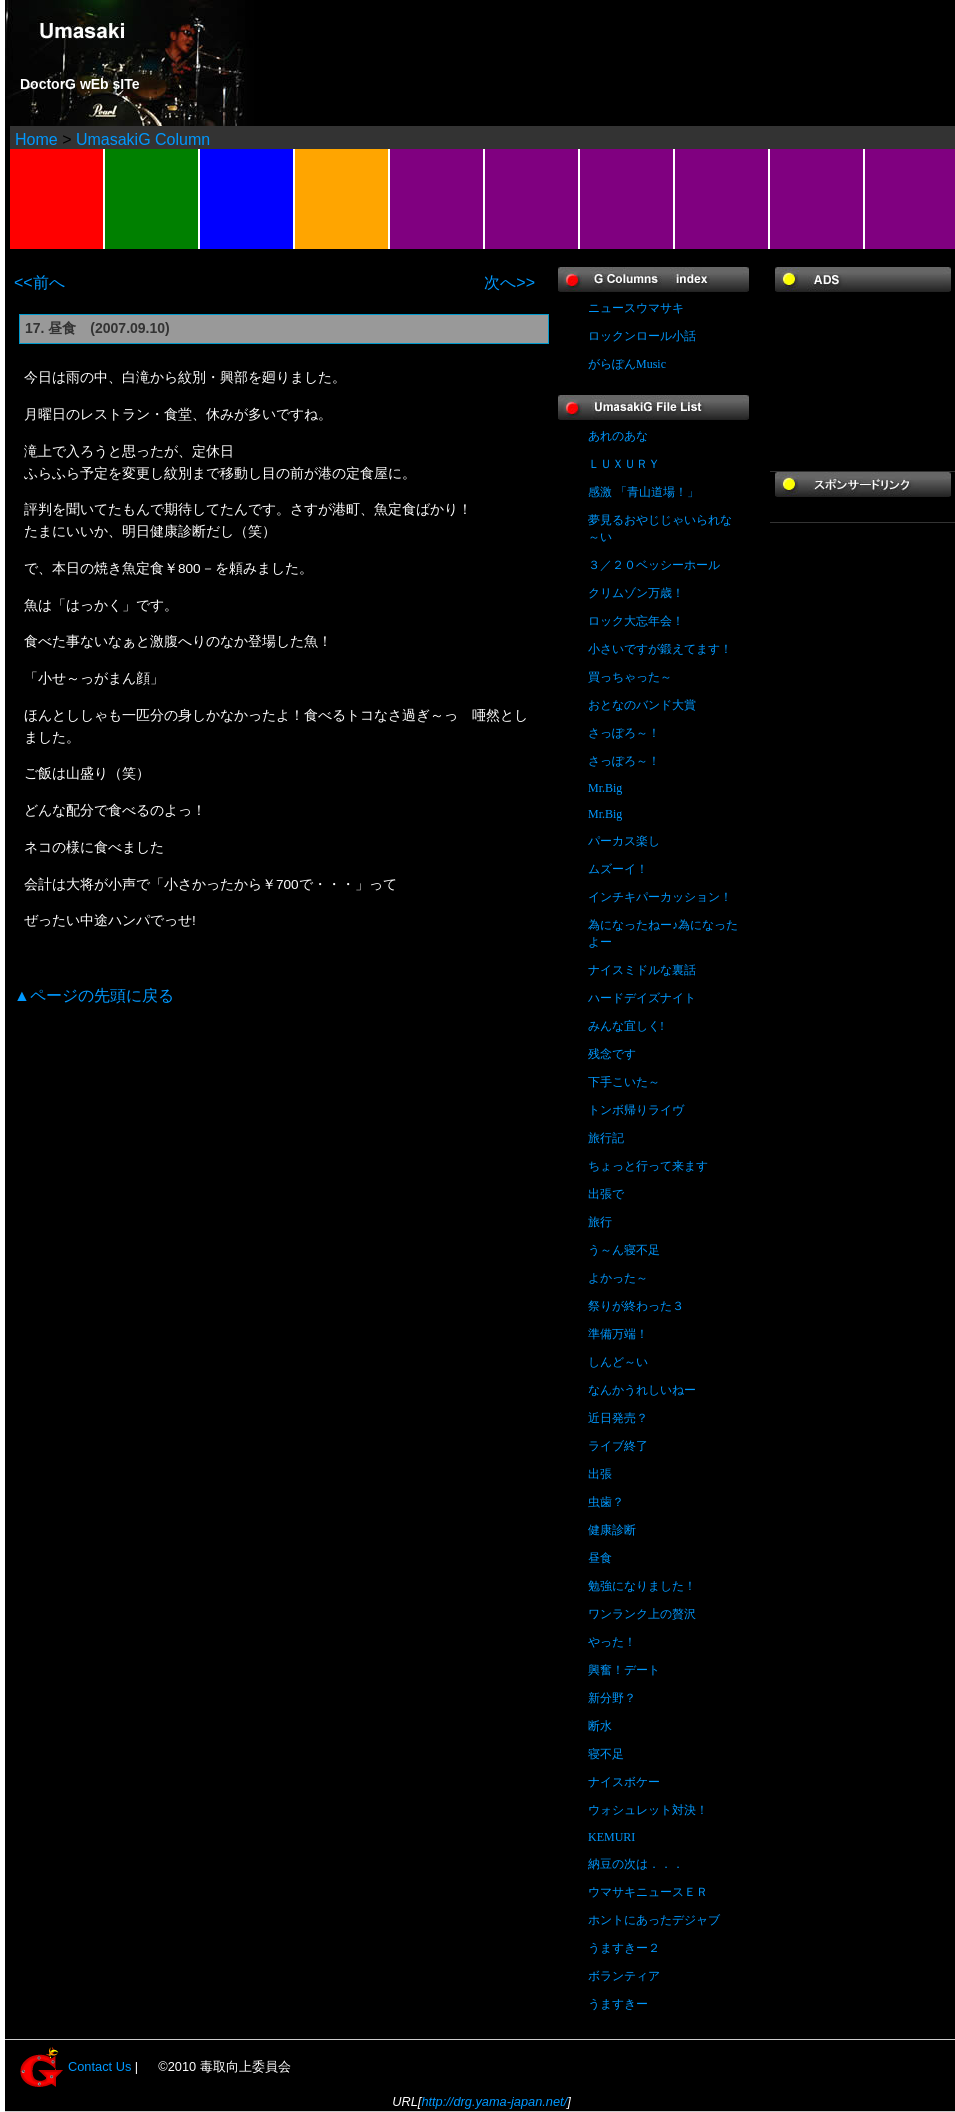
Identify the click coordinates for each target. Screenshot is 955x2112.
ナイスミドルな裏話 (642, 970)
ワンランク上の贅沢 (642, 1614)
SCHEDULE (247, 199)
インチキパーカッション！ (660, 897)
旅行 (600, 1222)
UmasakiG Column (143, 139)
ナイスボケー (624, 1782)
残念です (612, 1054)
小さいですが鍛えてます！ (660, 649)
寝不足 (606, 1754)
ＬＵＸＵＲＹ (624, 464)
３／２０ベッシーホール (654, 565)
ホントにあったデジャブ (654, 1920)
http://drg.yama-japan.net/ (494, 2101)
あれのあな (618, 436)
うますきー (618, 2004)
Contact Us (99, 2066)
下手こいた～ (624, 1082)
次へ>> (509, 282)
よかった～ (618, 1278)
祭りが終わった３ (636, 1306)
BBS (342, 199)
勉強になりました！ (642, 1586)
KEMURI (611, 1837)
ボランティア (624, 1976)
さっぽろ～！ (624, 733)
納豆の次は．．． (636, 1864)
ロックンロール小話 (642, 336)
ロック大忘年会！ (636, 621)
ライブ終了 (618, 1446)
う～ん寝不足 (624, 1250)
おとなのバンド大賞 (642, 705)
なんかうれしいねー (642, 1390)
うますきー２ (624, 1948)
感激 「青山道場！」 (643, 492)
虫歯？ (606, 1502)
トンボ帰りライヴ (636, 1110)
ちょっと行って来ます (648, 1166)
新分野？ (612, 1698)
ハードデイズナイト (642, 998)
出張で (606, 1194)
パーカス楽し (624, 841)
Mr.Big (605, 788)
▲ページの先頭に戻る (94, 995)
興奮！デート (624, 1670)
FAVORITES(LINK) (722, 199)
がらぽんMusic (627, 364)
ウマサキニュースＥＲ (648, 1892)
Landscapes (57, 199)
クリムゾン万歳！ (636, 593)
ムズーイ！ (618, 869)
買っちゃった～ (630, 677)
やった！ (612, 1642)
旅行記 (606, 1138)
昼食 (600, 1558)
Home (36, 139)
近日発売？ (618, 1418)
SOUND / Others (437, 199)
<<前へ (39, 282)
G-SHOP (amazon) (627, 199)
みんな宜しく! (626, 1026)
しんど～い (618, 1362)
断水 (600, 1726)
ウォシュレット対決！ (648, 1810)
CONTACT (532, 199)
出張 (600, 1474)
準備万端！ (618, 1334)
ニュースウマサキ (636, 308)
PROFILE (152, 199)
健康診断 (612, 1530)
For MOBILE (817, 199)
